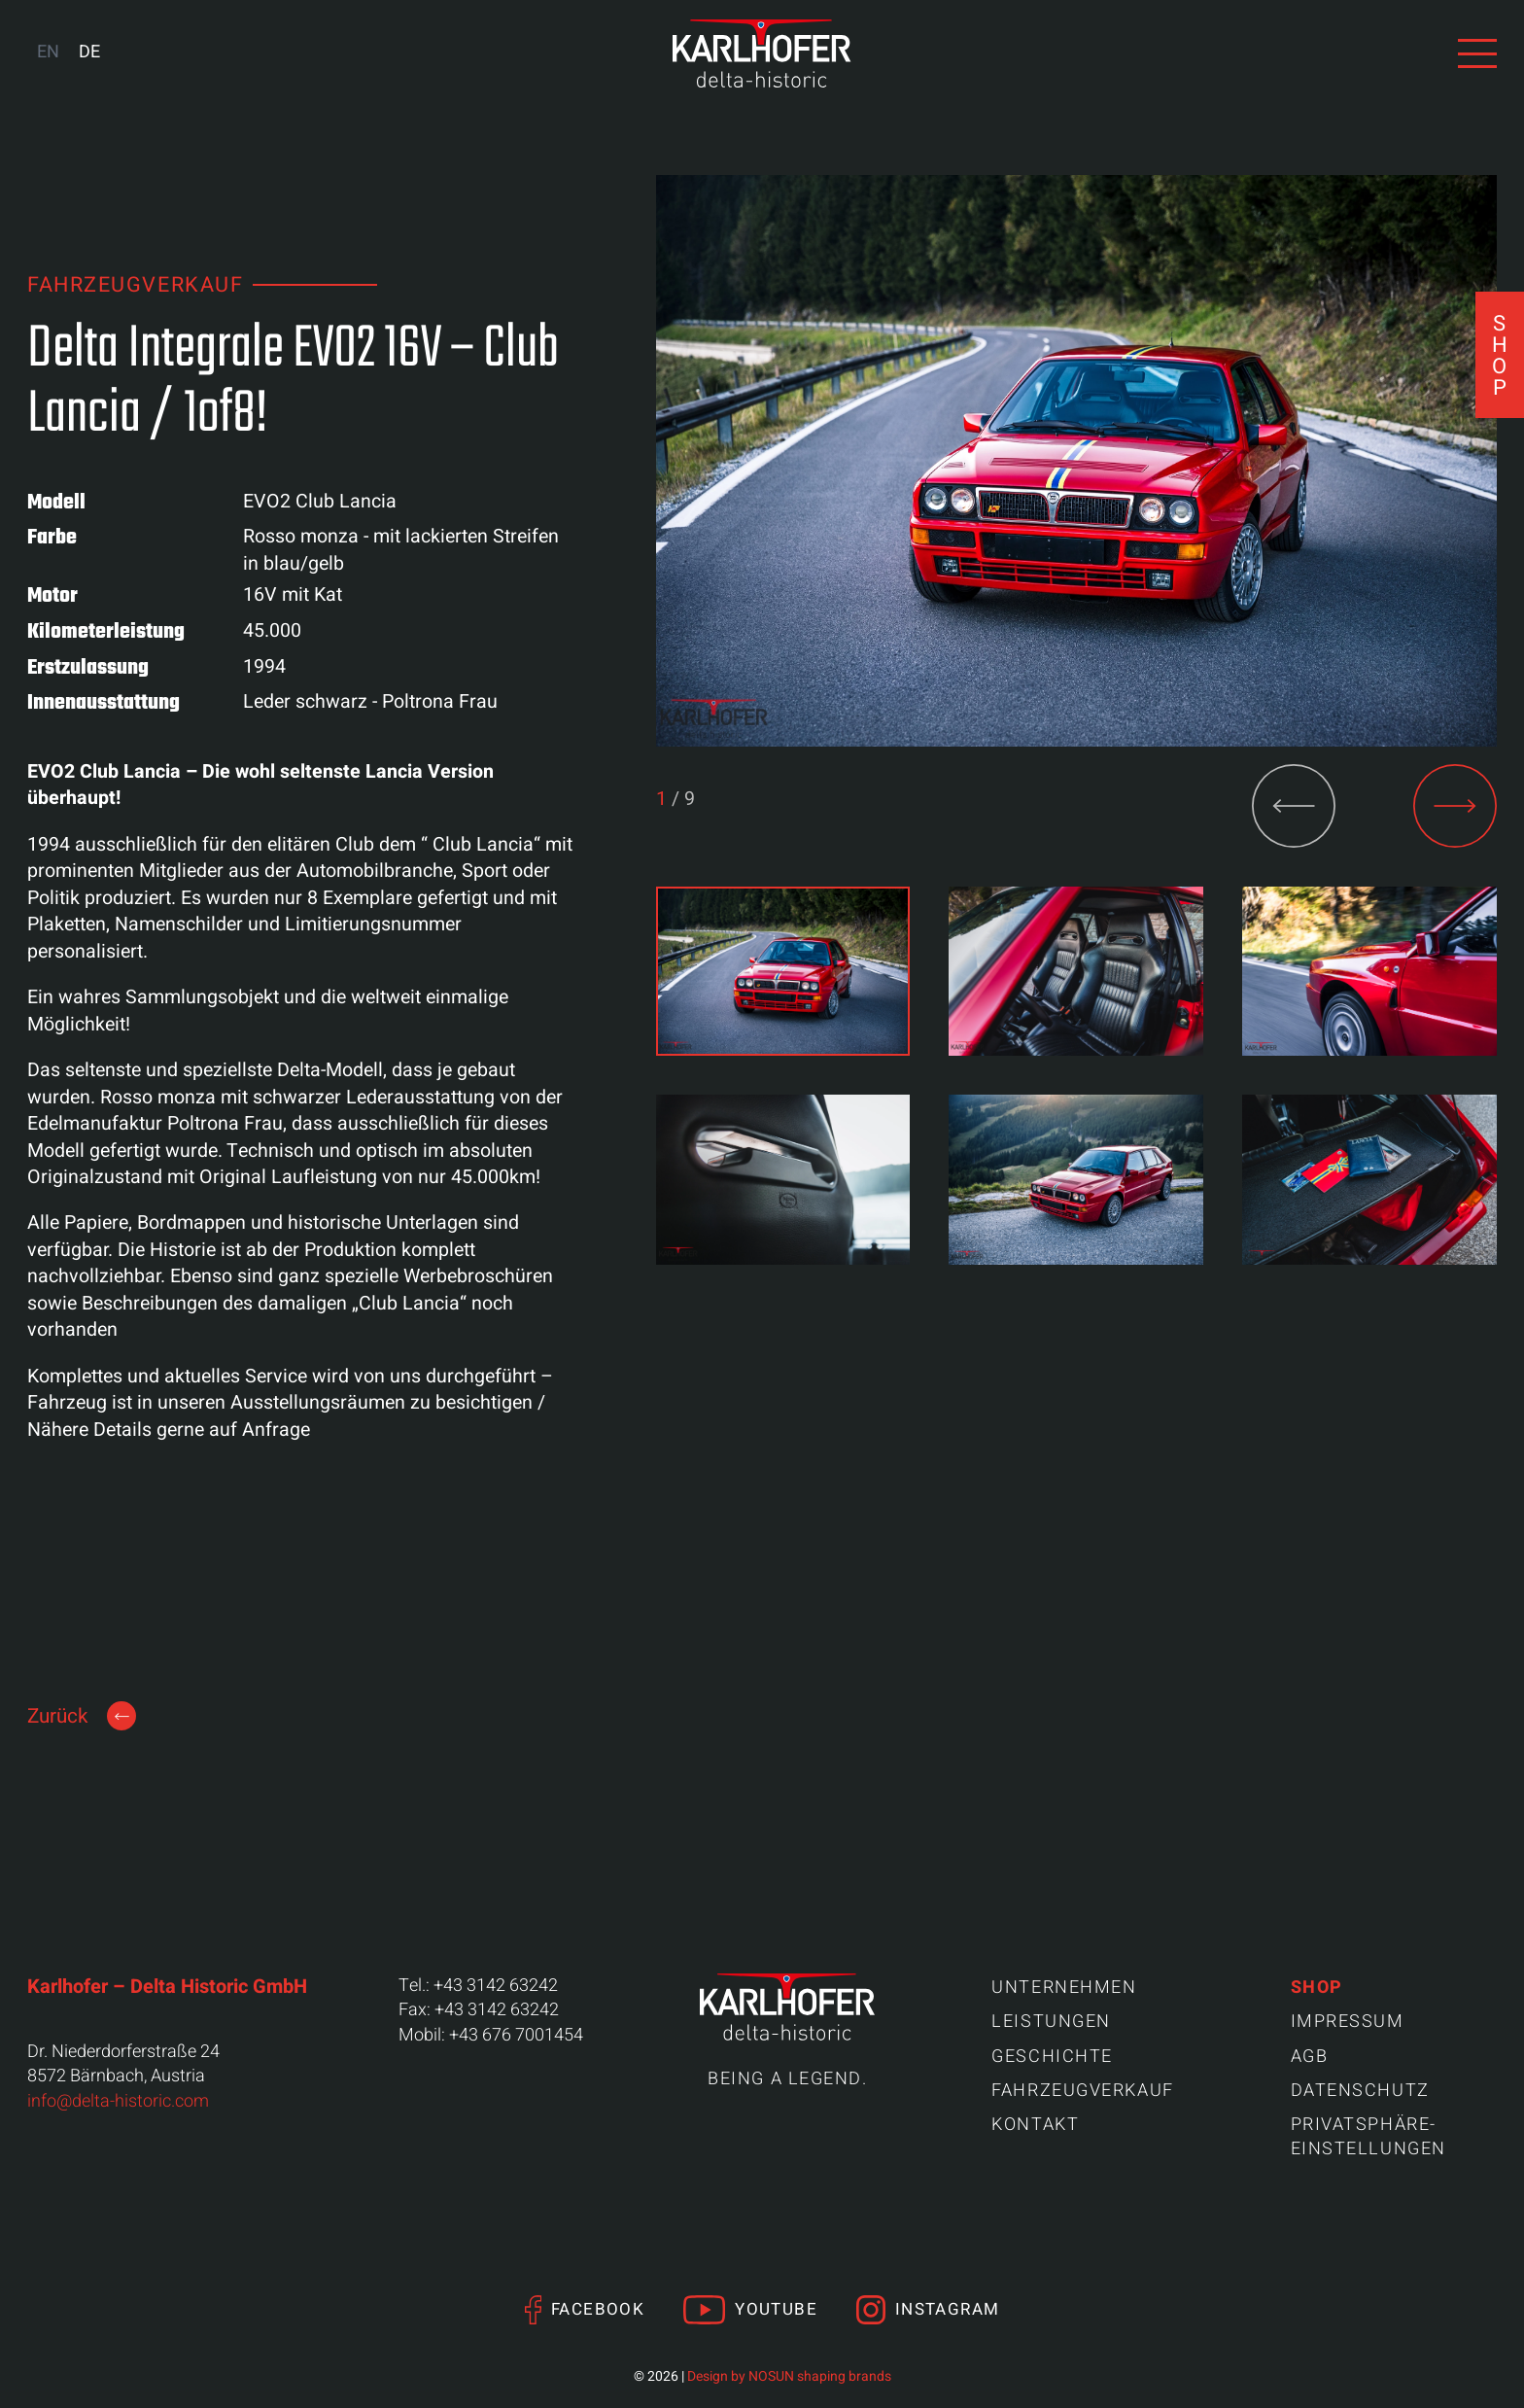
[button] (1455, 806)
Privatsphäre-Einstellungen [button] (1368, 2136)
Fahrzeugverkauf (1082, 2090)
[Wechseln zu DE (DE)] (89, 53)
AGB (1310, 2056)
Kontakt (1035, 2124)
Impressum (1347, 2021)
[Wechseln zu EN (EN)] (48, 53)
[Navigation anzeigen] (1477, 53)
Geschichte (1052, 2056)
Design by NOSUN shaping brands (789, 2376)
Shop (1317, 1987)
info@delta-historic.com (118, 2101)
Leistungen (1051, 2021)
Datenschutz (1360, 2090)
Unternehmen (1063, 1987)
